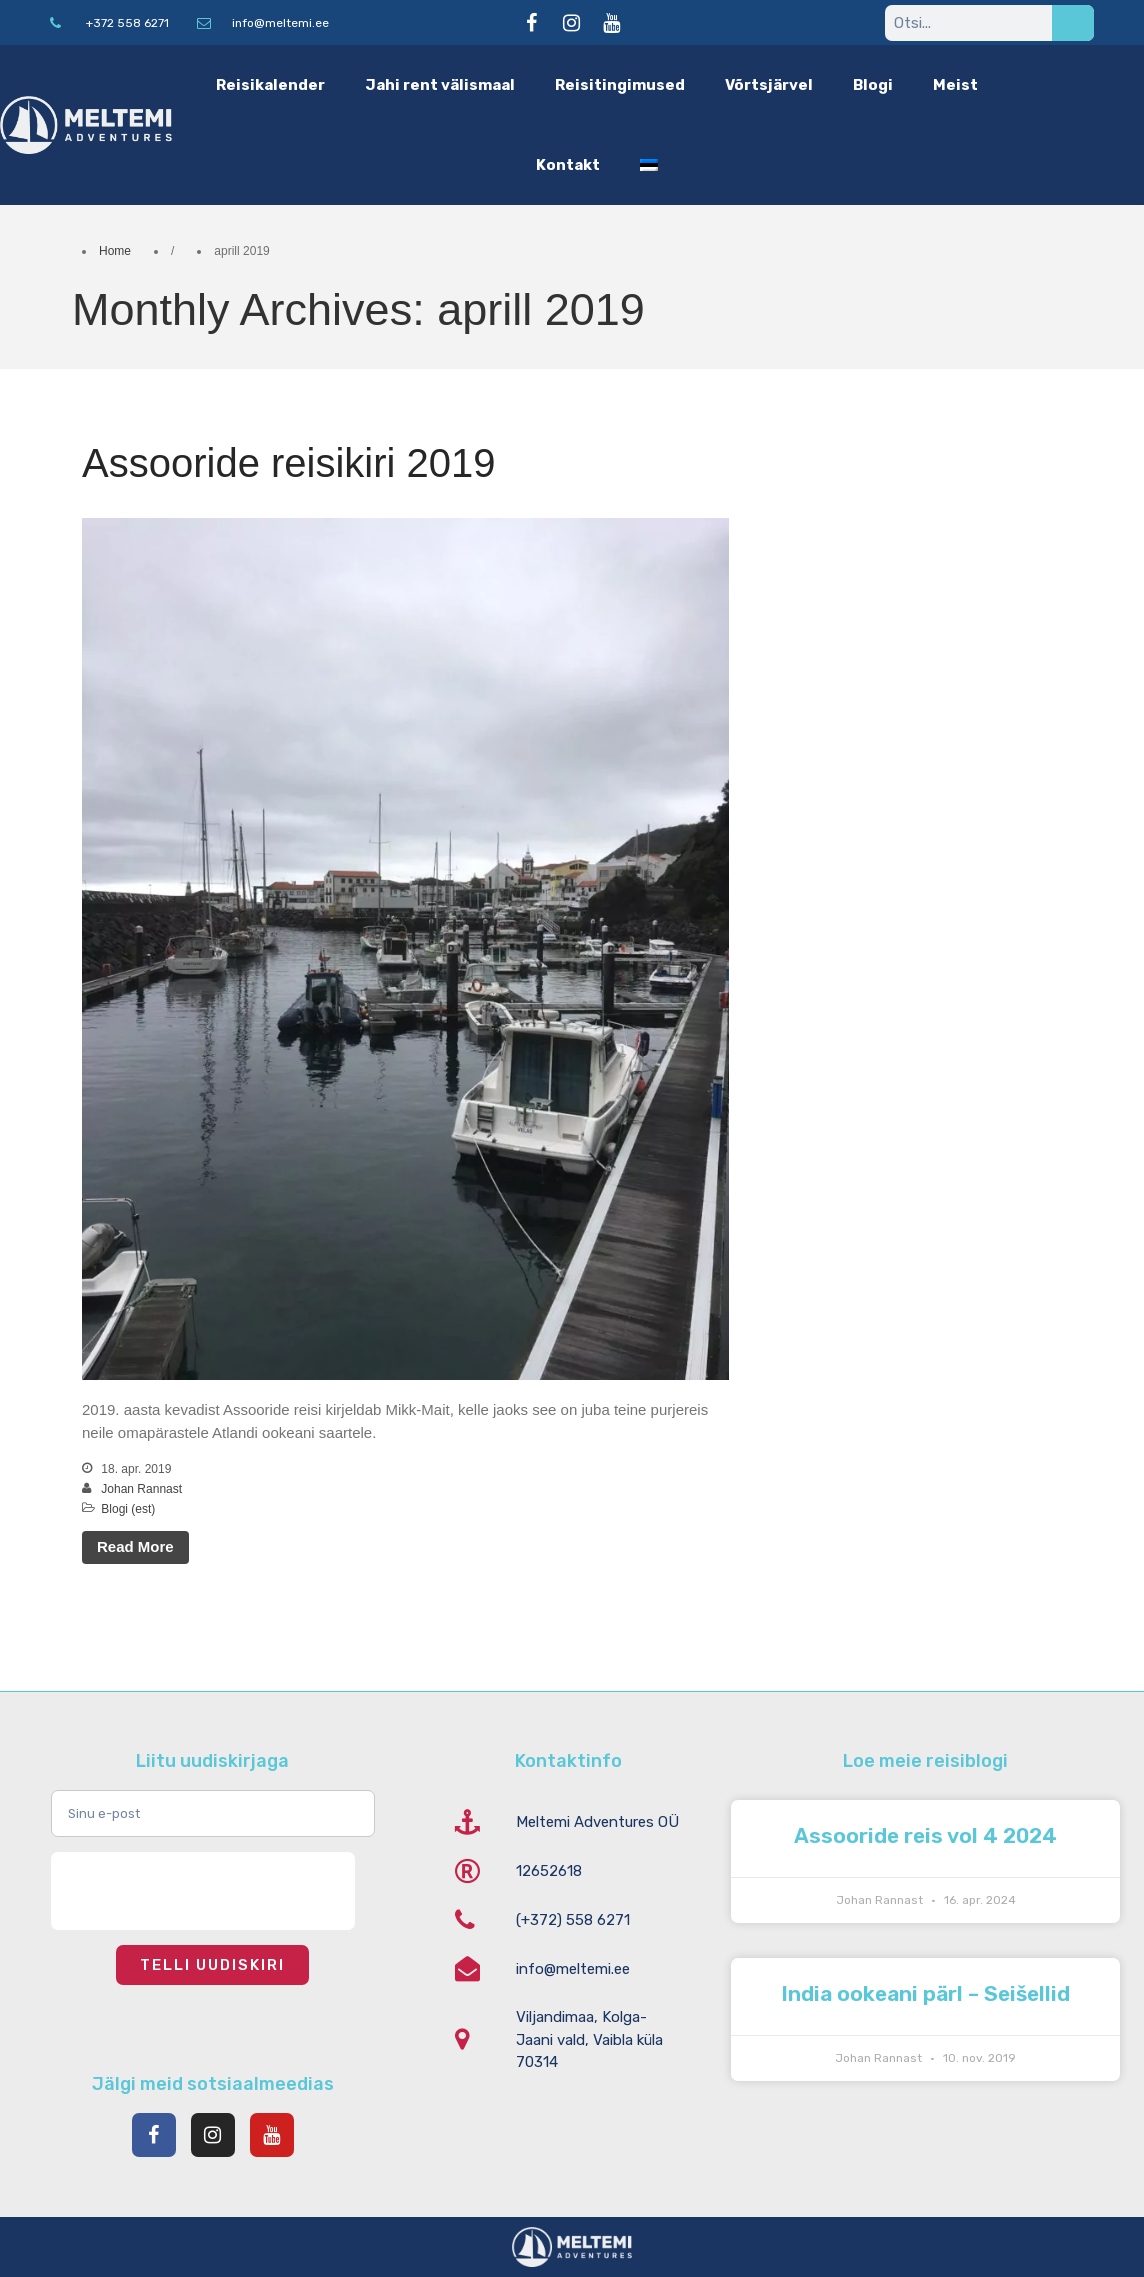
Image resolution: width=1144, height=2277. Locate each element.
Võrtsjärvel (769, 85)
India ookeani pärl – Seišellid (925, 1993)
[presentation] (203, 1891)
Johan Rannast (141, 1489)
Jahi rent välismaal (440, 85)
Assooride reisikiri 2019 (289, 463)
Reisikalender (270, 85)
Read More (135, 1546)
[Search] (1073, 23)
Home (115, 251)
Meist (955, 85)
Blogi (873, 85)
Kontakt (568, 165)
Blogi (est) (128, 1509)
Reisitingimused (620, 85)
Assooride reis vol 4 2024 (925, 1835)
